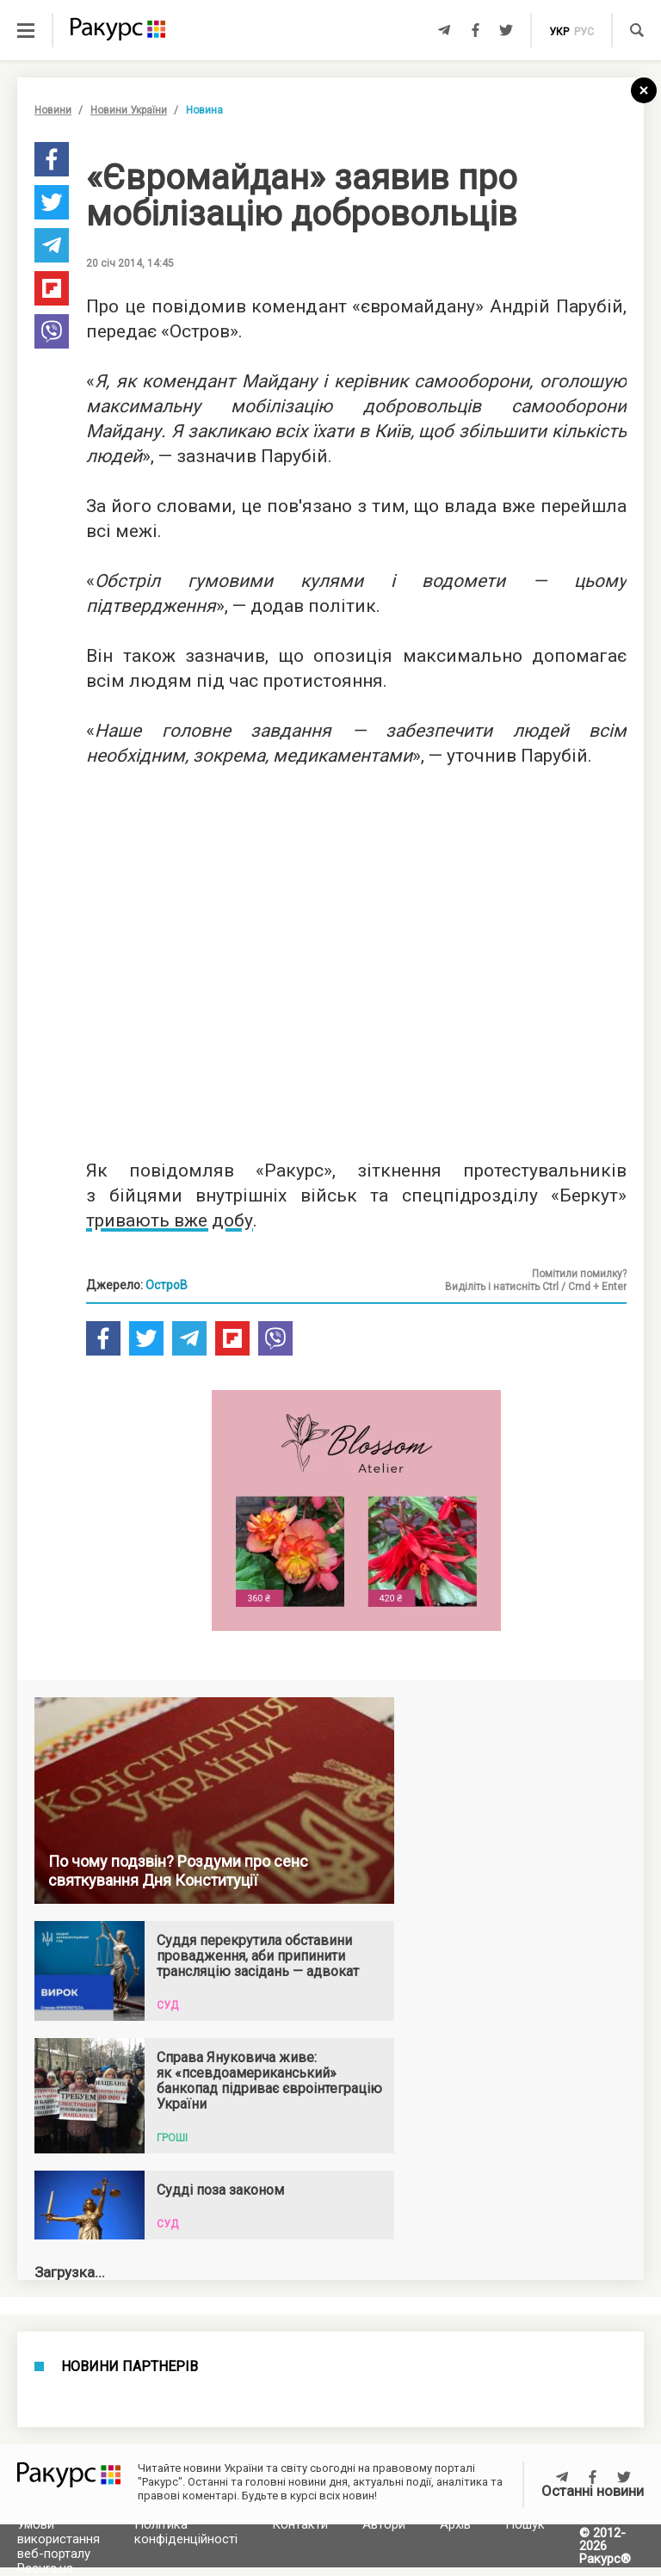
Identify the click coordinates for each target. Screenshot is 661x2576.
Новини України (128, 110)
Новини (52, 110)
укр (559, 32)
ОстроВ (166, 1285)
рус (584, 32)
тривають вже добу (169, 1220)
